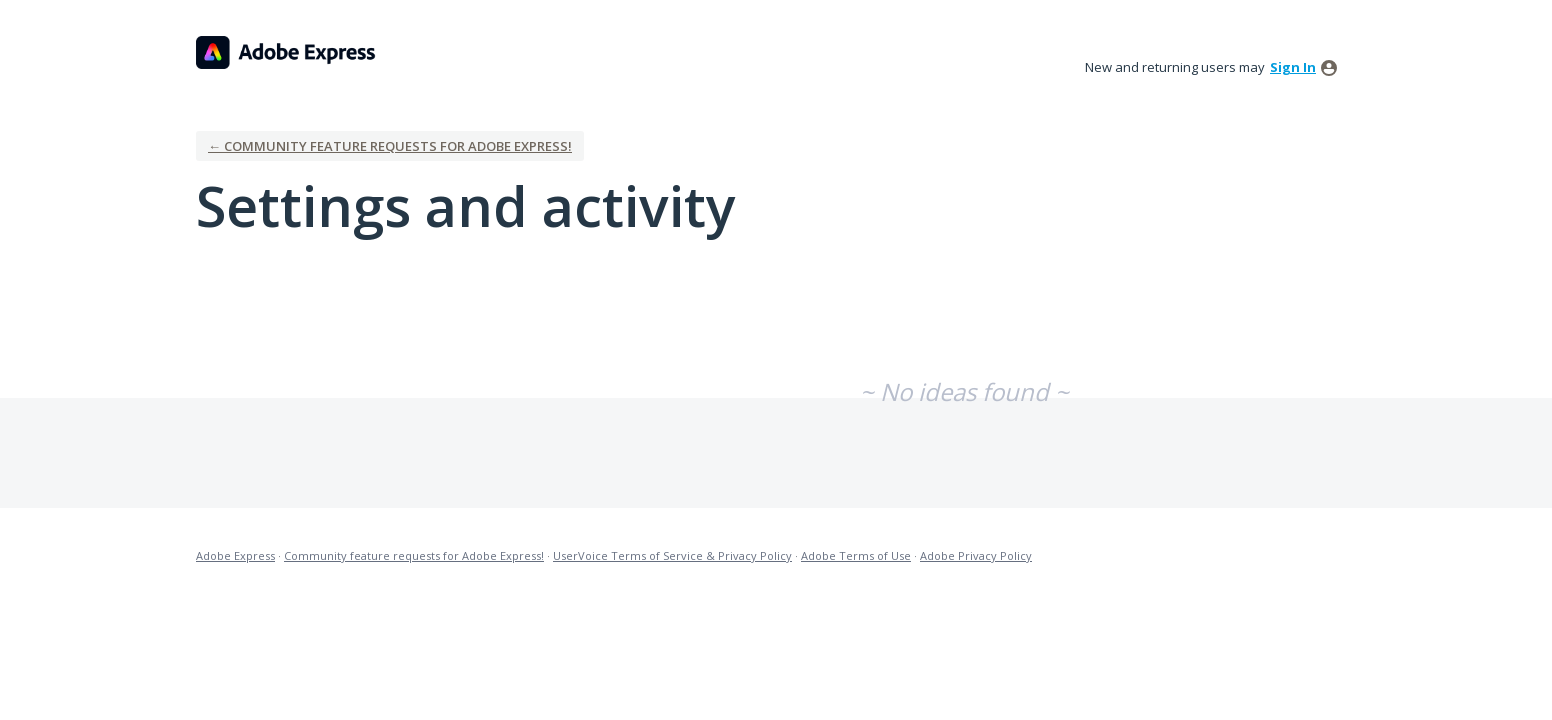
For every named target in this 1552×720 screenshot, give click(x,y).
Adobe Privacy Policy (976, 555)
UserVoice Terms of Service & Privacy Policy (672, 555)
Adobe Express (235, 555)
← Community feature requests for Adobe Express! (390, 146)
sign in (1293, 67)
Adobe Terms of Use (856, 555)
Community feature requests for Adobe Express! (414, 555)
